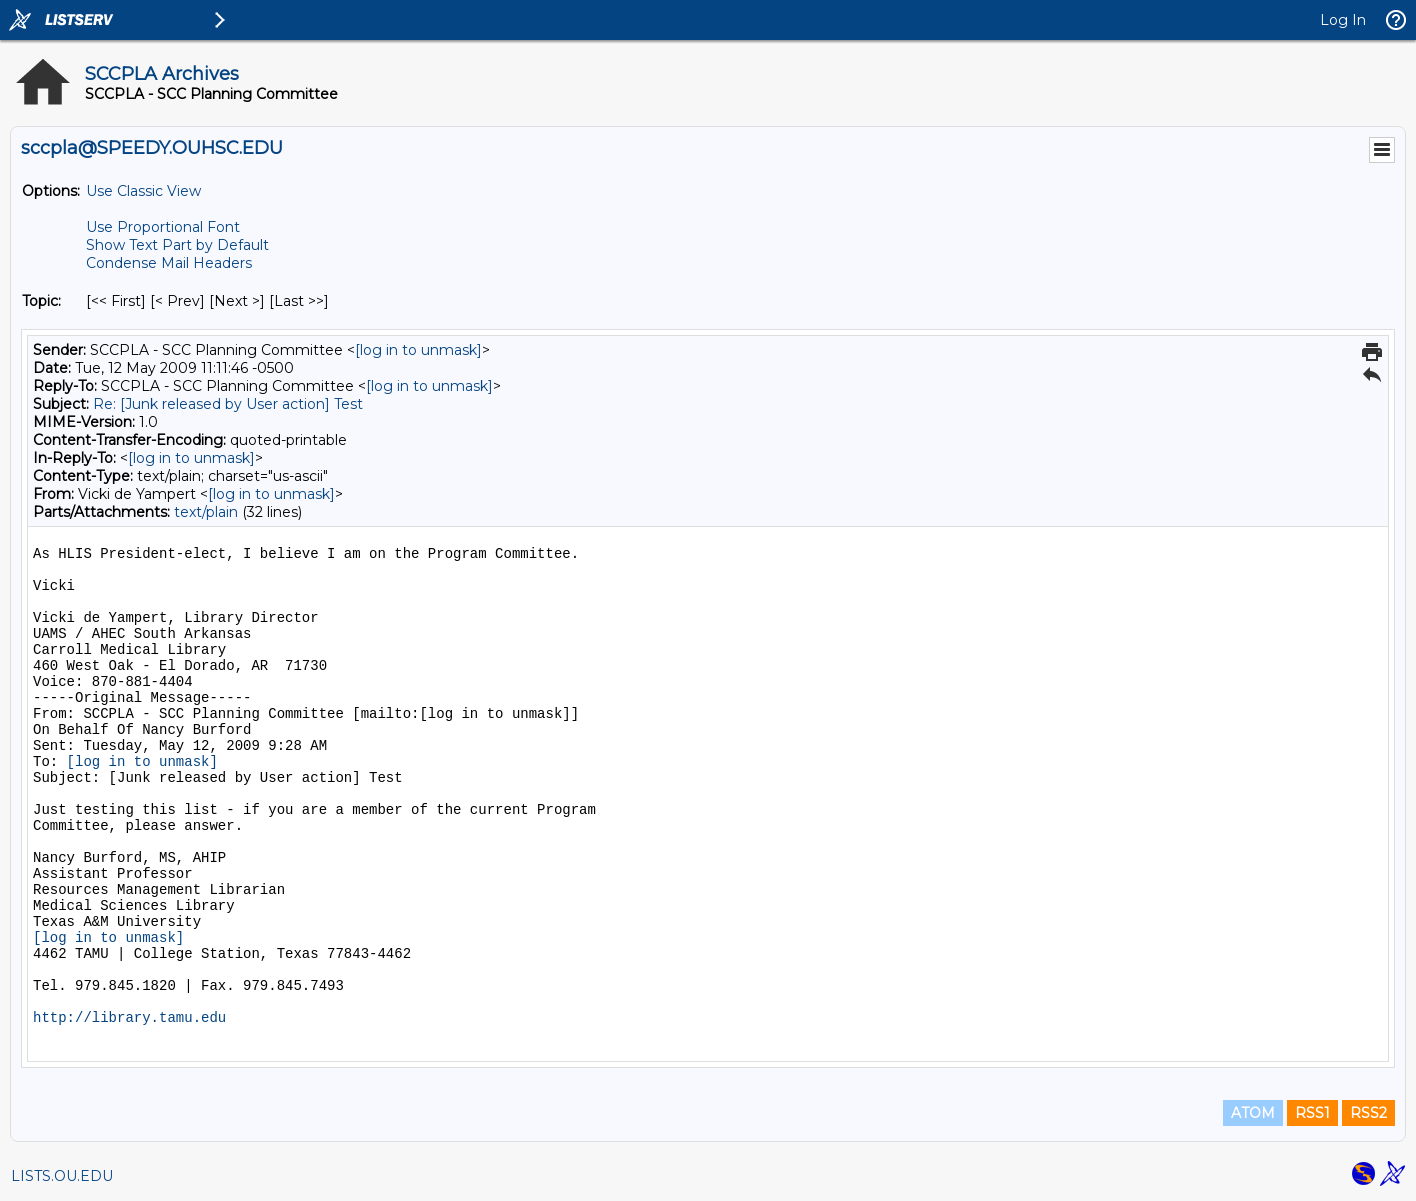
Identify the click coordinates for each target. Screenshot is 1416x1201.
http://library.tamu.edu (129, 1018)
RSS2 (1368, 1113)
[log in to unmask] (418, 350)
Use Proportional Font (163, 227)
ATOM (1253, 1113)
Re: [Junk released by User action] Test (228, 404)
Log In (1343, 20)
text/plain (206, 512)
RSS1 (1312, 1113)
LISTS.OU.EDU (62, 1176)
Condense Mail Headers (169, 263)
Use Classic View (143, 191)
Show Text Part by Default (177, 245)
